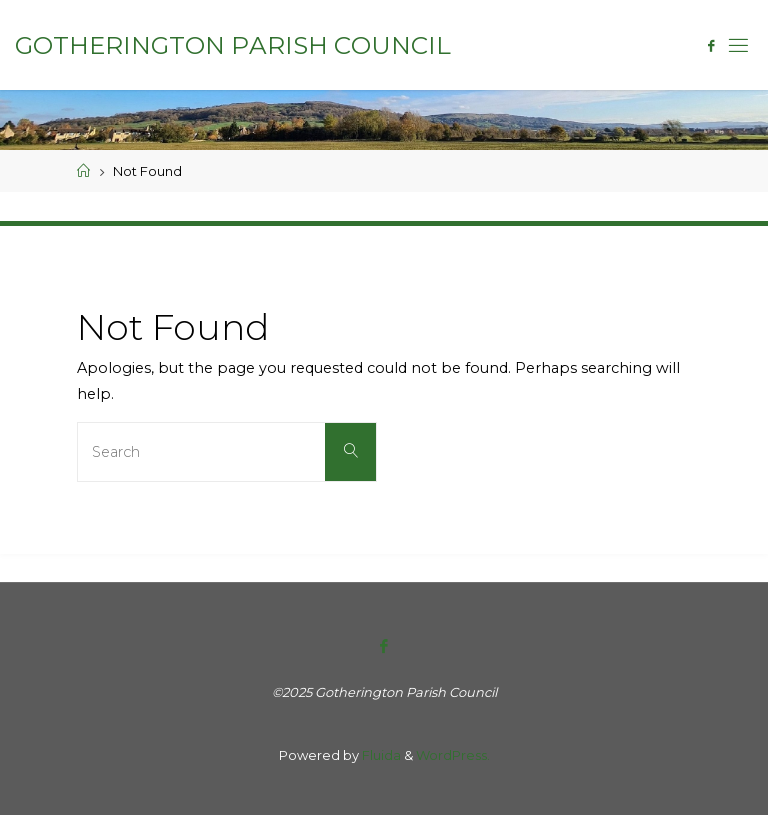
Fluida (380, 755)
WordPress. (453, 755)
